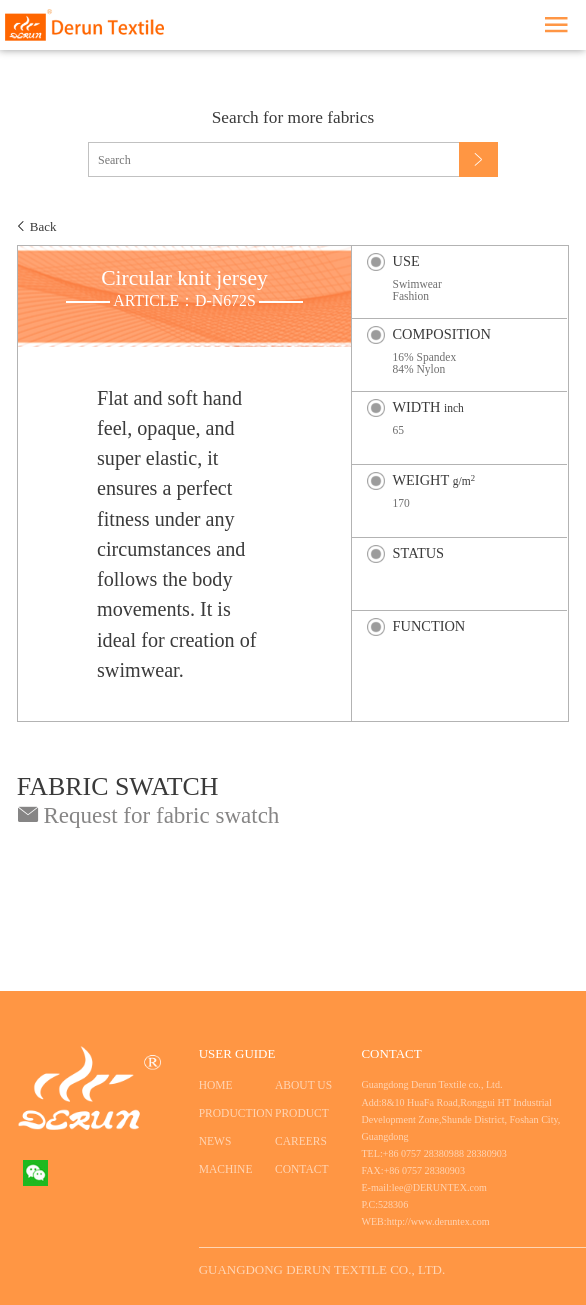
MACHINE (226, 1169)
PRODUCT (302, 1113)
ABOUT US (303, 1085)
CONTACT (301, 1169)
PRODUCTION (230, 1113)
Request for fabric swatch (148, 815)
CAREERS (301, 1141)
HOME (216, 1085)
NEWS (215, 1141)
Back (43, 226)
